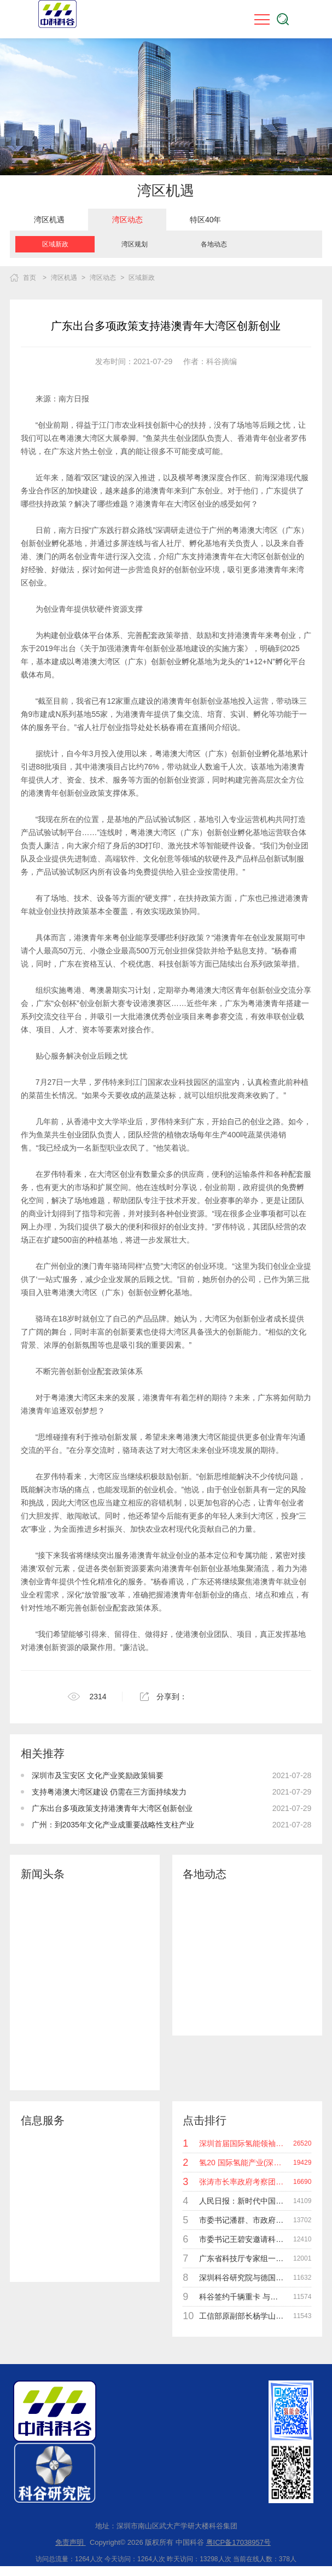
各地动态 (214, 244)
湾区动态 (127, 219)
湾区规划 (134, 244)
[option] (49, 220)
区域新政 (55, 244)
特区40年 (206, 219)
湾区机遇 (49, 219)
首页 (29, 277)
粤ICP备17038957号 (238, 2542)
